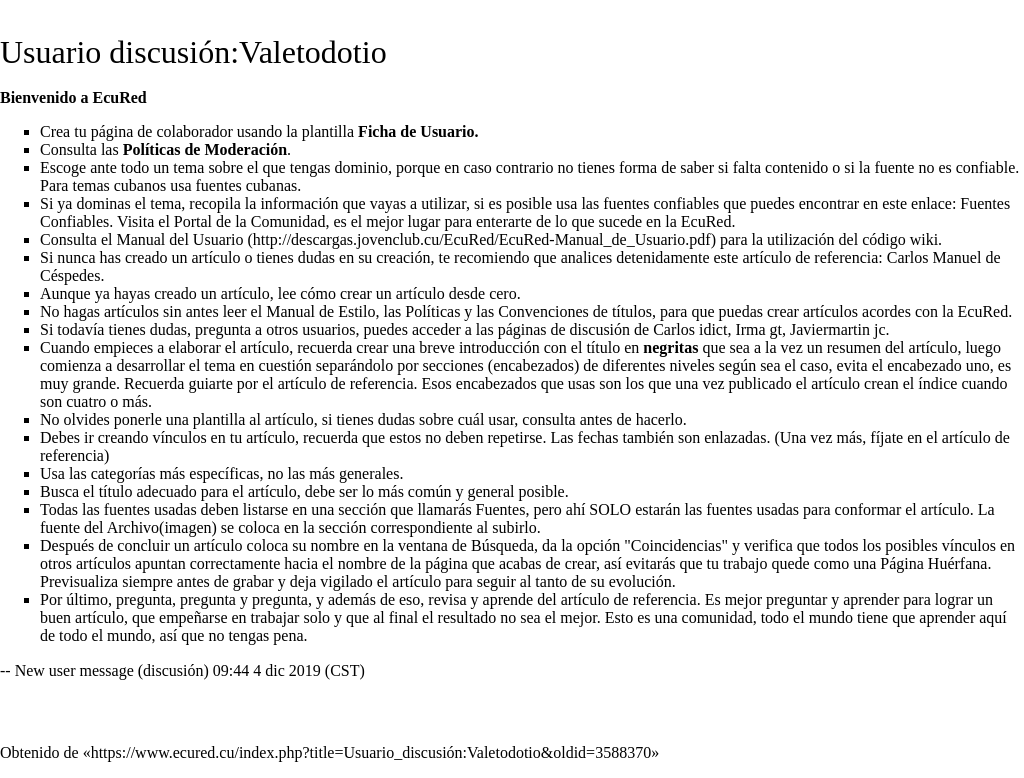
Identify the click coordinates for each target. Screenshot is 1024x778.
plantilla (219, 419)
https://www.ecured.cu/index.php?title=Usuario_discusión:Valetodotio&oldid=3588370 (371, 752)
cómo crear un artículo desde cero (408, 293)
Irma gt (758, 329)
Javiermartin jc (838, 329)
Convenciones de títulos (575, 311)
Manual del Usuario (179, 239)
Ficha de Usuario (416, 131)
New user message (74, 670)
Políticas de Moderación (205, 149)
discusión (173, 670)
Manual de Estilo (320, 311)
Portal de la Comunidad (250, 221)
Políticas (432, 311)
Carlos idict (690, 329)
